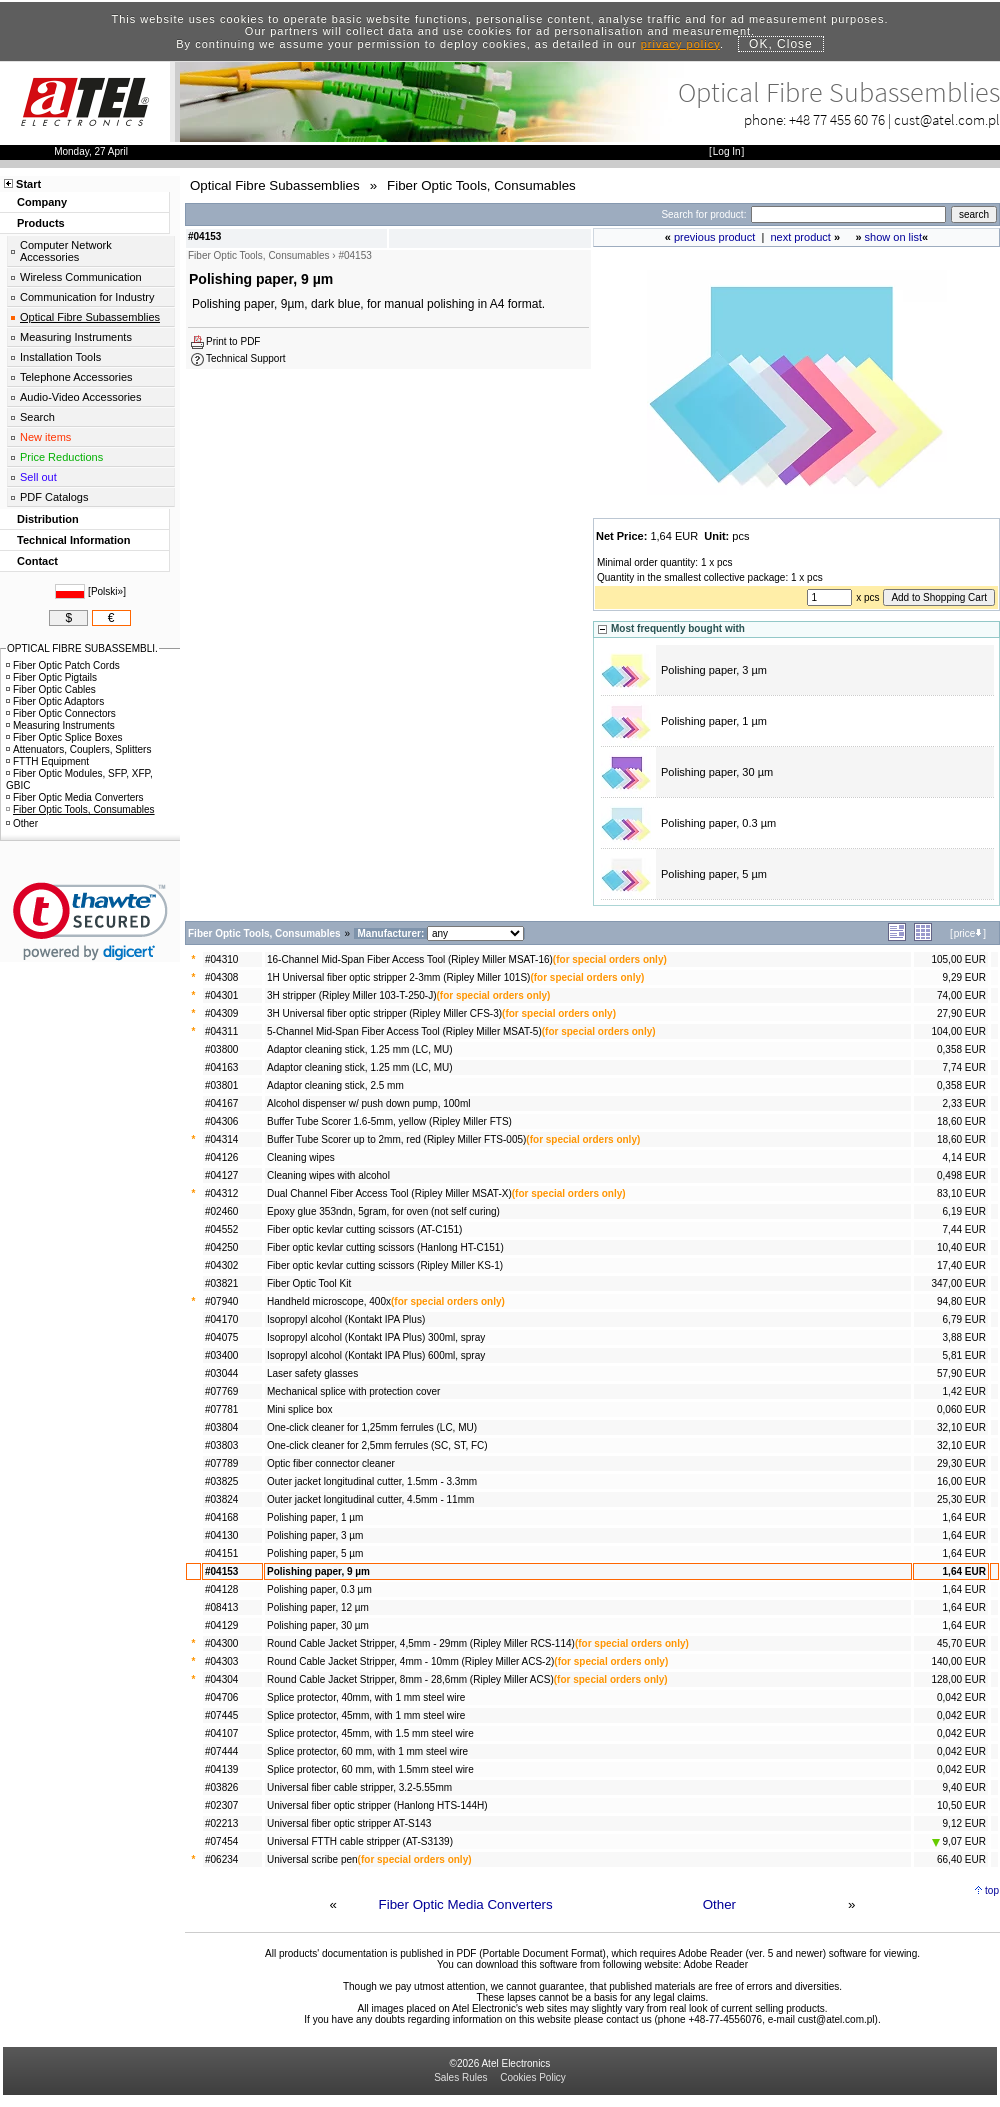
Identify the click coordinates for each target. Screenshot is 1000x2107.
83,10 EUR (961, 1193)
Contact (37, 561)
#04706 (221, 1697)
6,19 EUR (964, 1211)
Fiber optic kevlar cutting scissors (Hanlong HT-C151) (385, 1247)
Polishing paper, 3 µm (714, 670)
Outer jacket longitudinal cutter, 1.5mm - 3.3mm (372, 1481)
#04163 (221, 1067)
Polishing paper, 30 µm (717, 772)
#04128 (221, 1589)
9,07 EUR (959, 1841)
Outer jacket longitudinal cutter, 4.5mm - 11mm (370, 1499)
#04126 (221, 1157)
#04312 (221, 1193)
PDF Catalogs (54, 497)
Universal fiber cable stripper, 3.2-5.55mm (359, 1787)
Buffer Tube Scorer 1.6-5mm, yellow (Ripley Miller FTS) (389, 1121)
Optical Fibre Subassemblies (90, 317)
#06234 (221, 1859)
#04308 (221, 977)
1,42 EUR (964, 1391)
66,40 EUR (961, 1859)
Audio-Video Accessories (80, 397)
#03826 (221, 1787)
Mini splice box (300, 1409)
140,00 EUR (958, 1661)
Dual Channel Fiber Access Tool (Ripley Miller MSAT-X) (389, 1193)
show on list (893, 237)
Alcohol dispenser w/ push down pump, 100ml (368, 1103)
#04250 (221, 1247)
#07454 (221, 1841)
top (992, 1890)
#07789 (221, 1463)
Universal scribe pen (312, 1859)
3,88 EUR (964, 1337)
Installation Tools (60, 357)
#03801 (221, 1085)
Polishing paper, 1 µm (714, 721)
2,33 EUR (964, 1103)
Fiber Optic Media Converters (466, 1904)
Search (37, 417)
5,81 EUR (964, 1355)
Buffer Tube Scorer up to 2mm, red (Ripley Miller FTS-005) (396, 1139)
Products (41, 223)
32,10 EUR (961, 1427)
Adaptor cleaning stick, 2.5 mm (335, 1085)
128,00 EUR (958, 1679)
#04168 (221, 1517)
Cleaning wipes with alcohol (328, 1175)
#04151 (221, 1553)
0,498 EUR (961, 1175)
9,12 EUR (964, 1823)
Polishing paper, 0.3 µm (718, 823)
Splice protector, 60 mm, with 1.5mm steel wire (370, 1769)
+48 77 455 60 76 (837, 119)
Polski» (107, 591)
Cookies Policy (533, 2077)
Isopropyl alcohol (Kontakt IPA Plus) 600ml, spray (376, 1355)
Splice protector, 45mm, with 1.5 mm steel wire (370, 1733)
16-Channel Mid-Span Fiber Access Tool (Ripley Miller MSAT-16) (410, 959)
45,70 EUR (961, 1643)
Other (719, 1904)
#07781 (221, 1409)
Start (28, 184)
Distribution (48, 519)
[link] (90, 921)
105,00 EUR (958, 959)
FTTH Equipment (47, 761)
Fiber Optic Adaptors (55, 701)
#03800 (221, 1049)
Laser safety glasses (312, 1373)
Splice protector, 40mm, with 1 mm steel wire (366, 1697)
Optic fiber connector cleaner (331, 1463)
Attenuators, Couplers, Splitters (78, 749)
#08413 (221, 1607)
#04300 (221, 1643)
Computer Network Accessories (66, 251)
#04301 (221, 995)
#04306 (221, 1121)
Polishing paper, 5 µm (714, 874)
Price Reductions (61, 457)
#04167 (221, 1103)
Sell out (38, 477)
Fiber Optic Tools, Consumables (80, 809)
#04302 (221, 1265)
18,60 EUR (961, 1121)
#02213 (221, 1823)
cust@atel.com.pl (947, 119)
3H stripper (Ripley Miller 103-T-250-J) (352, 995)
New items (45, 437)
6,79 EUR (964, 1319)
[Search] (848, 214)
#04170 (221, 1319)
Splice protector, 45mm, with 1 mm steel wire (366, 1715)
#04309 (221, 1013)
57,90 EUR (961, 1373)
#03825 (221, 1481)
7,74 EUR (964, 1067)
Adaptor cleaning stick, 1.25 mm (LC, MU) (360, 1049)
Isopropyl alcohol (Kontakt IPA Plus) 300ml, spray (376, 1337)
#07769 (221, 1391)
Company (42, 202)
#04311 (221, 1031)
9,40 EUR (964, 1787)
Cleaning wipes (301, 1157)
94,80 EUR (961, 1301)
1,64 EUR (964, 1517)
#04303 (221, 1661)
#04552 (221, 1229)
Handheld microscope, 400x (329, 1301)
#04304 (221, 1679)
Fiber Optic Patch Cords (63, 665)
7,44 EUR (964, 1229)
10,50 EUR (961, 1805)
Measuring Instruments (76, 337)
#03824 (221, 1499)
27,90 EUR (961, 1013)
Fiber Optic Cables (51, 689)
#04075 (221, 1337)
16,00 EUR (961, 1481)
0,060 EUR (961, 1409)
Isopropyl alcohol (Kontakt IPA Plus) (346, 1319)
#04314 (221, 1139)
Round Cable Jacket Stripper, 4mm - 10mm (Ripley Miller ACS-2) (410, 1661)
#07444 (221, 1751)
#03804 (221, 1427)
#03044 (221, 1373)
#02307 (221, 1805)
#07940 (221, 1301)
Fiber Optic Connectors (61, 713)
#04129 (221, 1625)
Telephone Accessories (76, 377)
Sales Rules (460, 2077)
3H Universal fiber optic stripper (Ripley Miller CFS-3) (384, 1013)
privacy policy (680, 44)
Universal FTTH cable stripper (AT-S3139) (360, 1841)
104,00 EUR (958, 1031)
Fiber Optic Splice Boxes (64, 737)
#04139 (221, 1769)
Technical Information (73, 540)
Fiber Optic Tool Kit (309, 1283)
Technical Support (246, 358)
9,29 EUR (964, 977)
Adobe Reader (715, 1964)
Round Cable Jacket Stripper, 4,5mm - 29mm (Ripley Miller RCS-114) (421, 1643)
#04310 (221, 959)
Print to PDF (233, 341)
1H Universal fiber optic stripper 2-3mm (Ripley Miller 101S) (398, 977)
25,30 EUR (961, 1499)
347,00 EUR (958, 1283)
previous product (714, 237)
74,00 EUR (961, 995)
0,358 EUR (961, 1049)
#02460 (221, 1211)
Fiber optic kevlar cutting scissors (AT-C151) (364, 1229)
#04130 (221, 1535)
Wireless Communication (81, 277)
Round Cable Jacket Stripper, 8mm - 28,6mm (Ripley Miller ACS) (410, 1679)
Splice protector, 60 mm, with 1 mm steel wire (367, 1751)
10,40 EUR (961, 1247)
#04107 (221, 1733)
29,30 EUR (961, 1463)
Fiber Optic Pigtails (51, 677)
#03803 (221, 1445)
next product (800, 237)
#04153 (221, 1571)
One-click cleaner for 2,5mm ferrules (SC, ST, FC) (377, 1445)
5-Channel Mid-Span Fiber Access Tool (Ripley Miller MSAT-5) (404, 1031)
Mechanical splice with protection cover (353, 1391)
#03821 (221, 1283)
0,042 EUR (961, 1697)
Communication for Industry (87, 297)
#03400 (221, 1355)
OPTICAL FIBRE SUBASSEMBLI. (82, 648)
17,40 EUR (961, 1265)
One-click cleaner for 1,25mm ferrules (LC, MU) (372, 1427)
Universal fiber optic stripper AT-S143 (349, 1823)
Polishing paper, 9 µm (318, 1571)
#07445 (221, 1715)
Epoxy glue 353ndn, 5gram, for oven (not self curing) (383, 1211)
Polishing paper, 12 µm (318, 1607)
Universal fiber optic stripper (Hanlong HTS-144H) (377, 1805)
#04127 (221, 1175)
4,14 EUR (964, 1157)
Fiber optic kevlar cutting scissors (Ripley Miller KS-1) (385, 1265)
